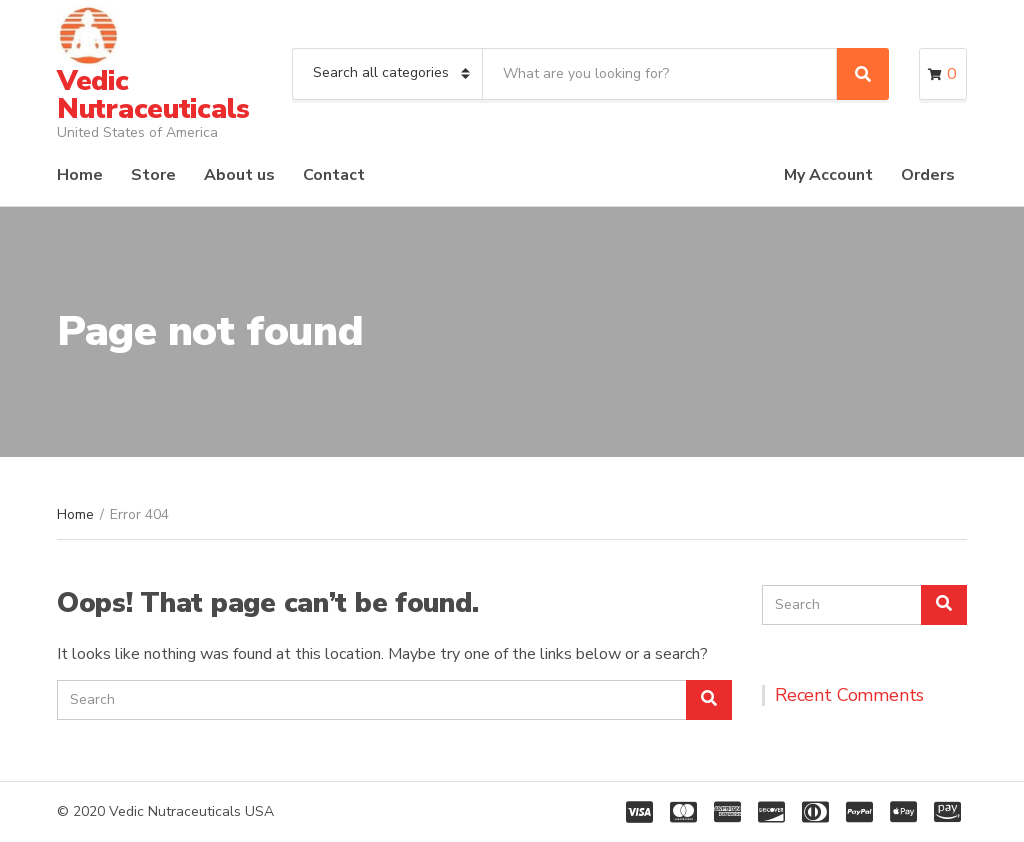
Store (153, 175)
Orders (928, 175)
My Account (828, 175)
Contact (334, 175)
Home (80, 175)
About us (239, 175)
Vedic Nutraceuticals (153, 95)
